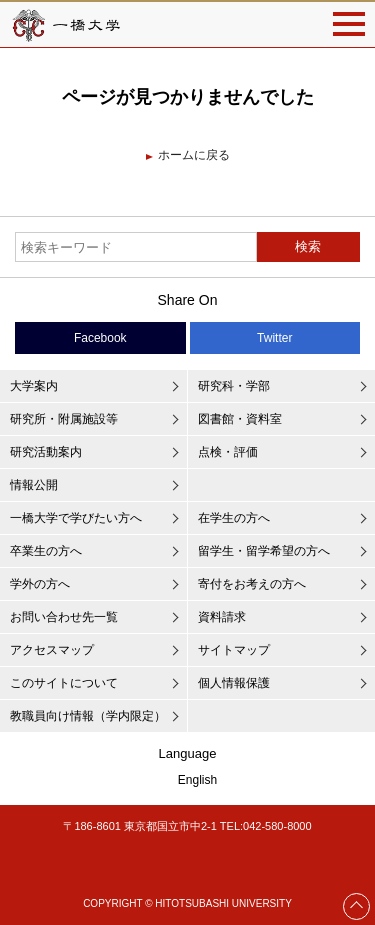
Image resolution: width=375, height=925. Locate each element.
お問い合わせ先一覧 (64, 617)
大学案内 (34, 386)
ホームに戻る (194, 155)
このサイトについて (64, 683)
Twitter (274, 338)
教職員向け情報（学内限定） (88, 716)
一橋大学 (65, 24)
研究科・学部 (234, 386)
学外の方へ (40, 584)
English (197, 780)
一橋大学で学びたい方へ (76, 518)
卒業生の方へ (46, 551)
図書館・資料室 (240, 419)
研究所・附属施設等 (64, 419)
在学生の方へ (234, 518)
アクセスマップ (52, 650)
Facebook (100, 338)
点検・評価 (228, 452)
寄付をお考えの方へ (252, 584)
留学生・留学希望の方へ (264, 551)
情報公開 (34, 485)
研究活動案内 (46, 452)
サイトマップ (234, 650)
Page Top (357, 906)
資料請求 (222, 617)
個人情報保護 (234, 683)
